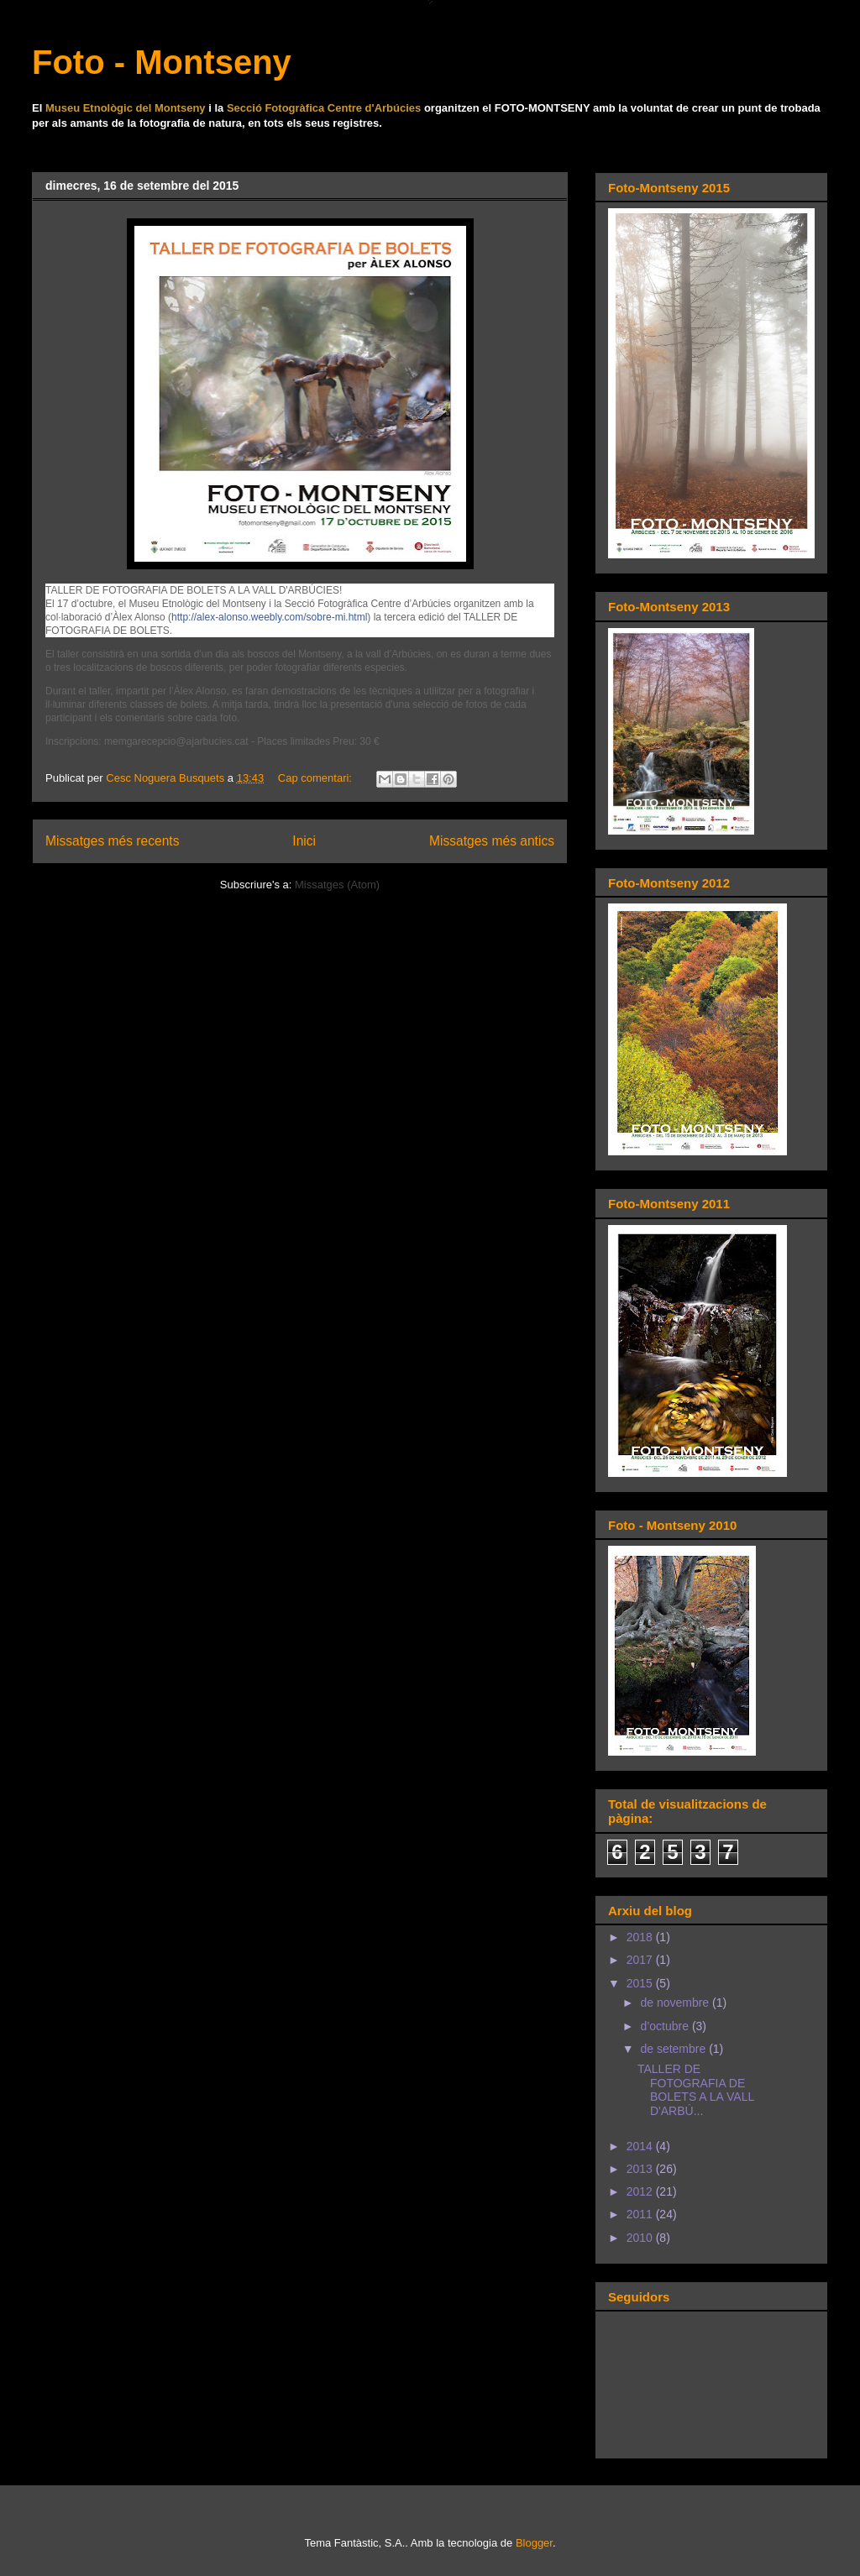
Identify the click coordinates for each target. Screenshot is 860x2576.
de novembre (676, 2002)
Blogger (534, 2543)
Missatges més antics (491, 841)
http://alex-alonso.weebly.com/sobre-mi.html (269, 617)
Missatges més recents (112, 841)
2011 (641, 2214)
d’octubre (665, 2026)
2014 (641, 2146)
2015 (641, 1983)
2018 (641, 1937)
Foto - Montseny (161, 62)
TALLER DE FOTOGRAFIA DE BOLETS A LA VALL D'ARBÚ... (695, 2090)
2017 (641, 1959)
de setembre (674, 2048)
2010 (641, 2237)
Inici (304, 841)
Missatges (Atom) (337, 884)
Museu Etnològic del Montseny (125, 108)
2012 (641, 2191)
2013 (641, 2168)
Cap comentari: (316, 778)
